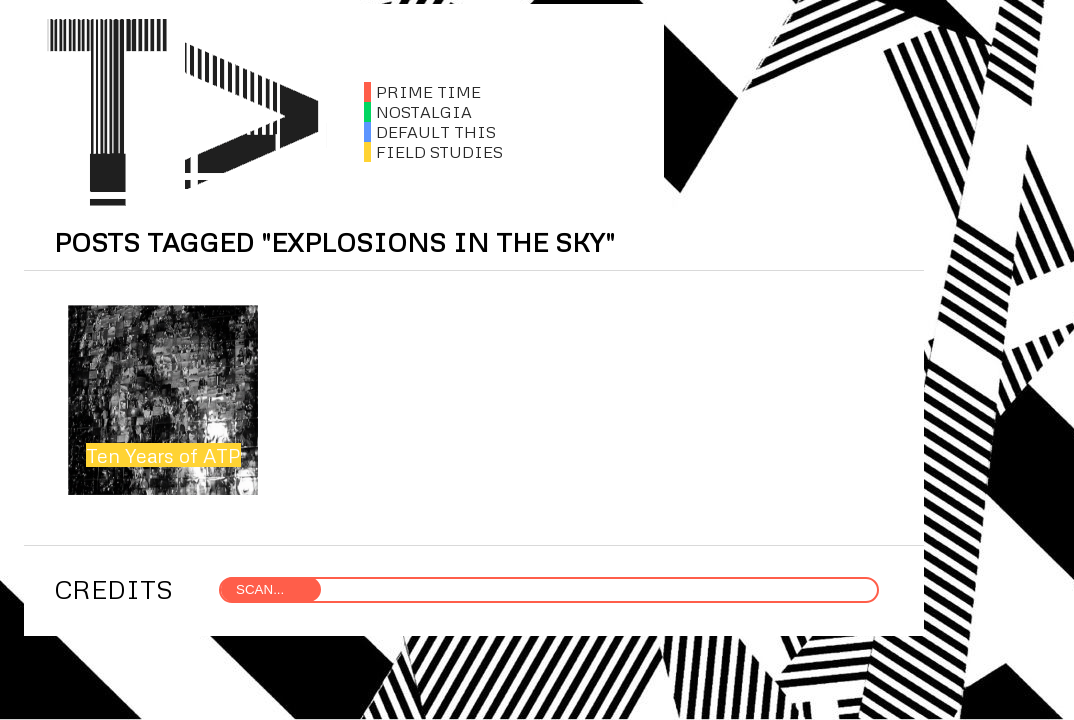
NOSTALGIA (418, 112)
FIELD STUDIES (433, 152)
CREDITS (113, 589)
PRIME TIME (422, 92)
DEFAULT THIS (430, 132)
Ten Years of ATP (163, 455)
